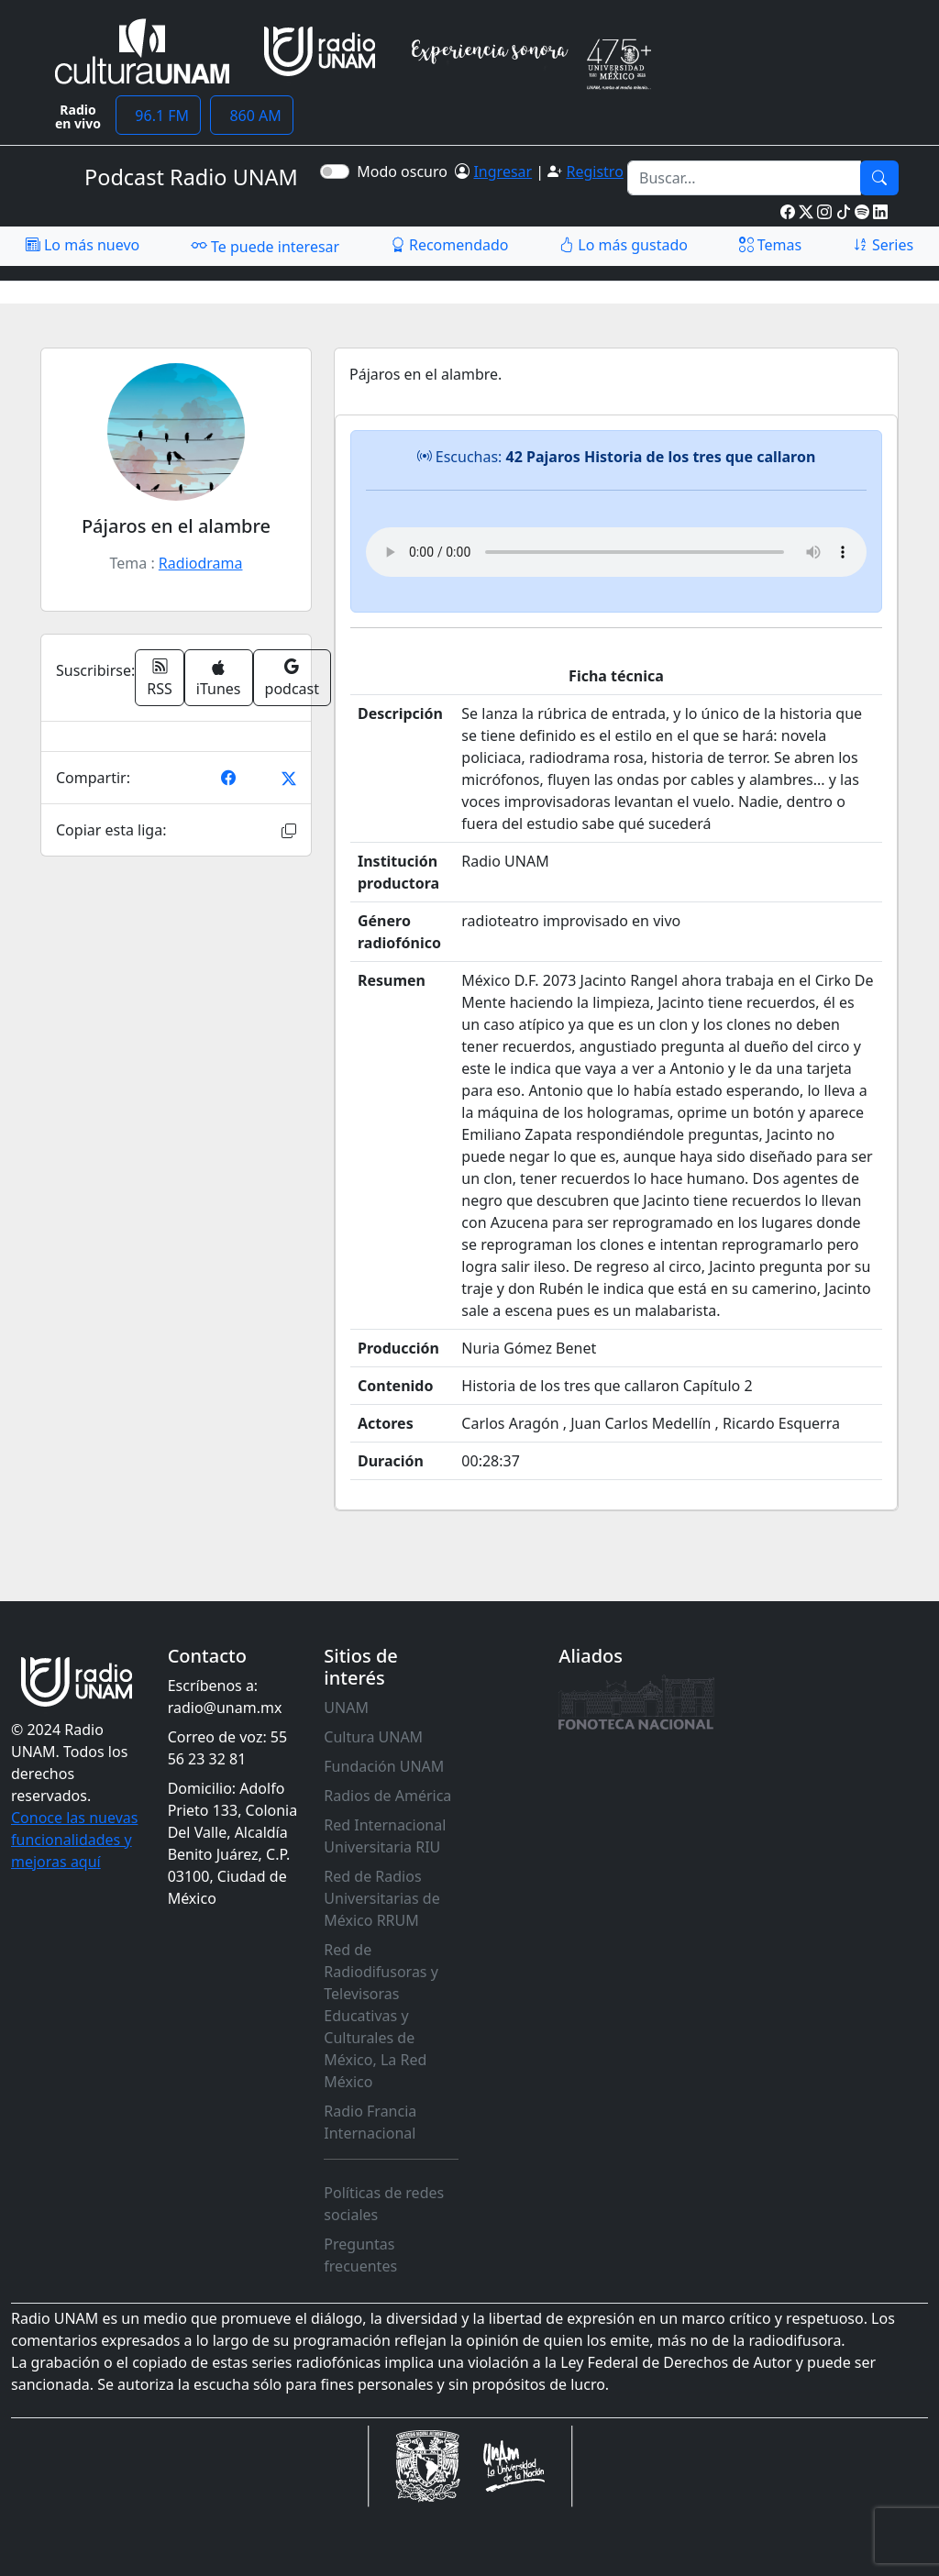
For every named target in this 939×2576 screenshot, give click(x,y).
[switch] (334, 171)
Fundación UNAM (384, 1766)
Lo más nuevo (82, 245)
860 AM (252, 115)
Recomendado (450, 245)
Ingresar (502, 171)
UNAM (346, 1707)
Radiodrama (201, 563)
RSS (159, 678)
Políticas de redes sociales (384, 2204)
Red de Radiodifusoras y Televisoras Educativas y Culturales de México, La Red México (381, 2016)
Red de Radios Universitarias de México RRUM (381, 1898)
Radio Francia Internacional (370, 2122)
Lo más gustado (623, 245)
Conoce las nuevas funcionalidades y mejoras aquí (74, 1840)
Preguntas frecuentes (360, 2255)
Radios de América (387, 1796)
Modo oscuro (406, 171)
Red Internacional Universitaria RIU (385, 1836)
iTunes (218, 679)
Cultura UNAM (373, 1737)
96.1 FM (158, 115)
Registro (594, 171)
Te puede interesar (265, 246)
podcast (292, 678)
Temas (770, 245)
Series (883, 245)
